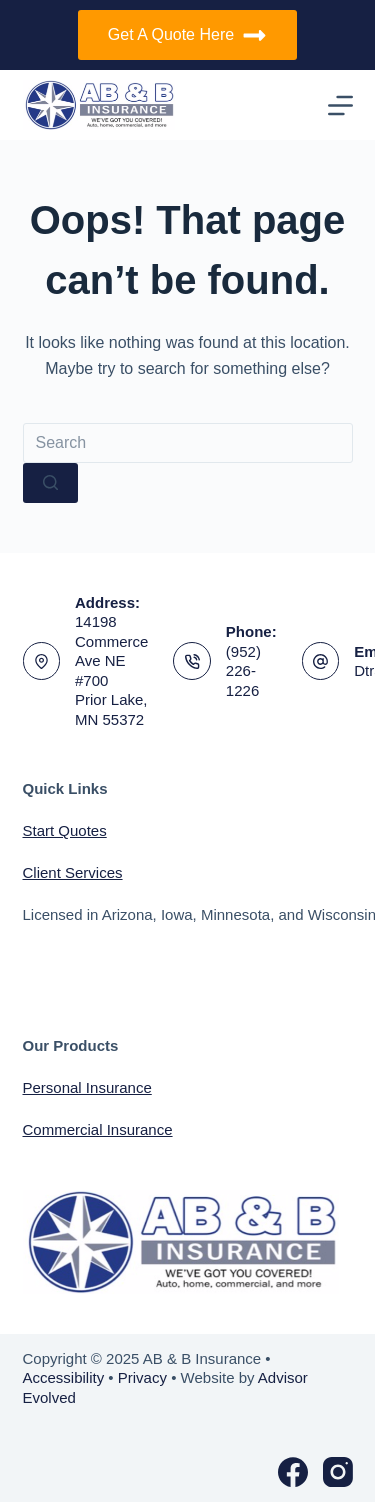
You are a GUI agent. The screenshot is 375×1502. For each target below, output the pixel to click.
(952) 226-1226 (243, 671)
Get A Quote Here (187, 35)
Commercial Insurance (98, 1129)
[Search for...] (188, 443)
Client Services (73, 872)
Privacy (142, 1377)
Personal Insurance (87, 1087)
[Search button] (50, 483)
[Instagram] (338, 1472)
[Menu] (340, 105)
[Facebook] (293, 1472)
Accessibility (64, 1377)
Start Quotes (65, 830)
